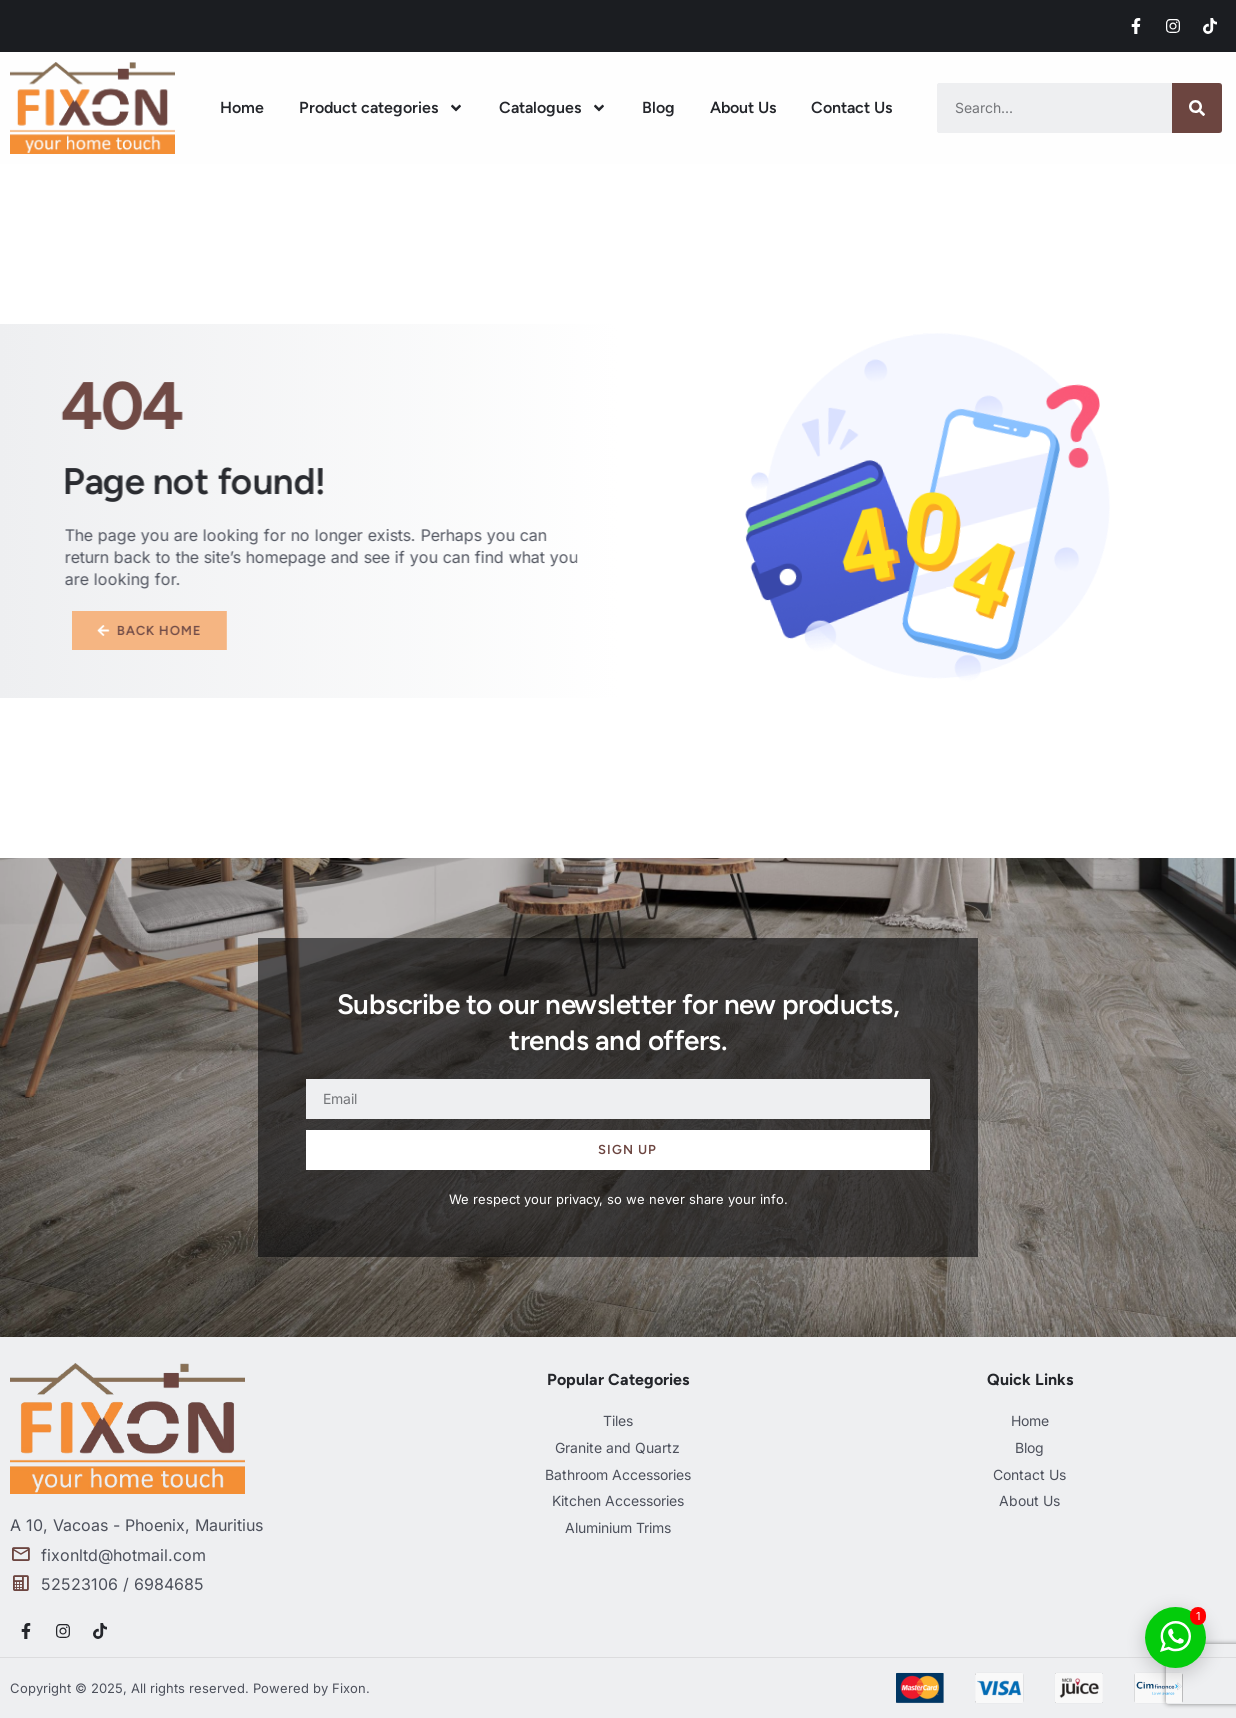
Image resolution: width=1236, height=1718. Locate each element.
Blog (658, 107)
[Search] (1197, 108)
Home (242, 107)
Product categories (381, 108)
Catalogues (553, 108)
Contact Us (851, 107)
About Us (743, 107)
